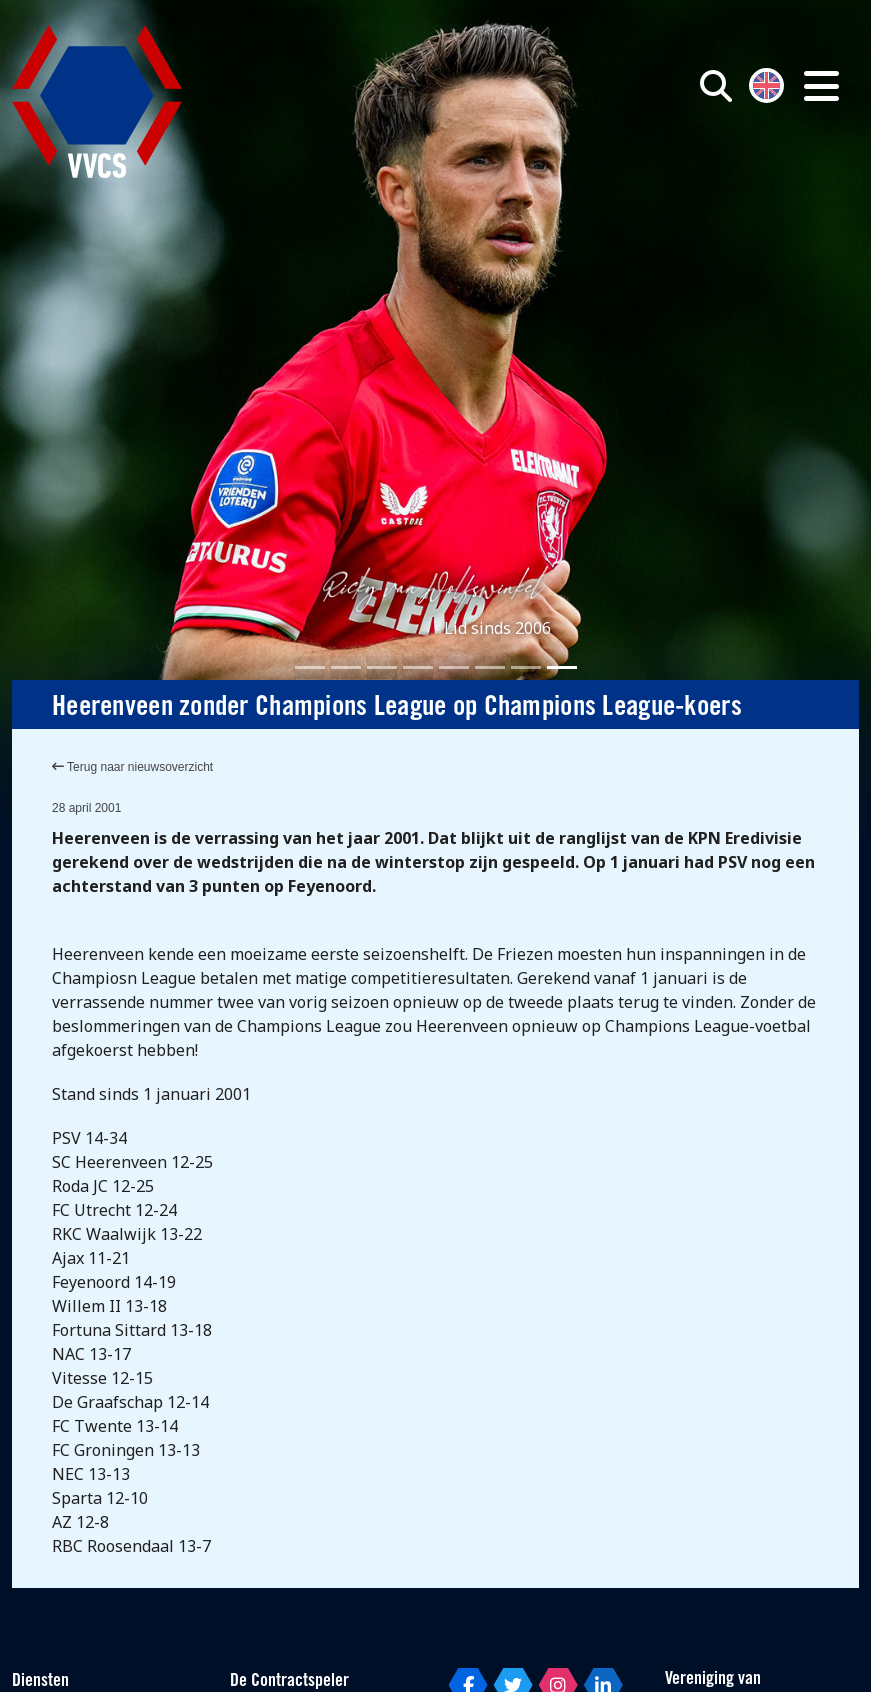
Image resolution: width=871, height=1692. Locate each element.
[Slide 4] (418, 667)
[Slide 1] (310, 667)
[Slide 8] (562, 667)
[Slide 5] (454, 667)
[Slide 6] (490, 667)
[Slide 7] (526, 667)
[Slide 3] (382, 667)
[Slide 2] (346, 667)
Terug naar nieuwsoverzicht (132, 767)
